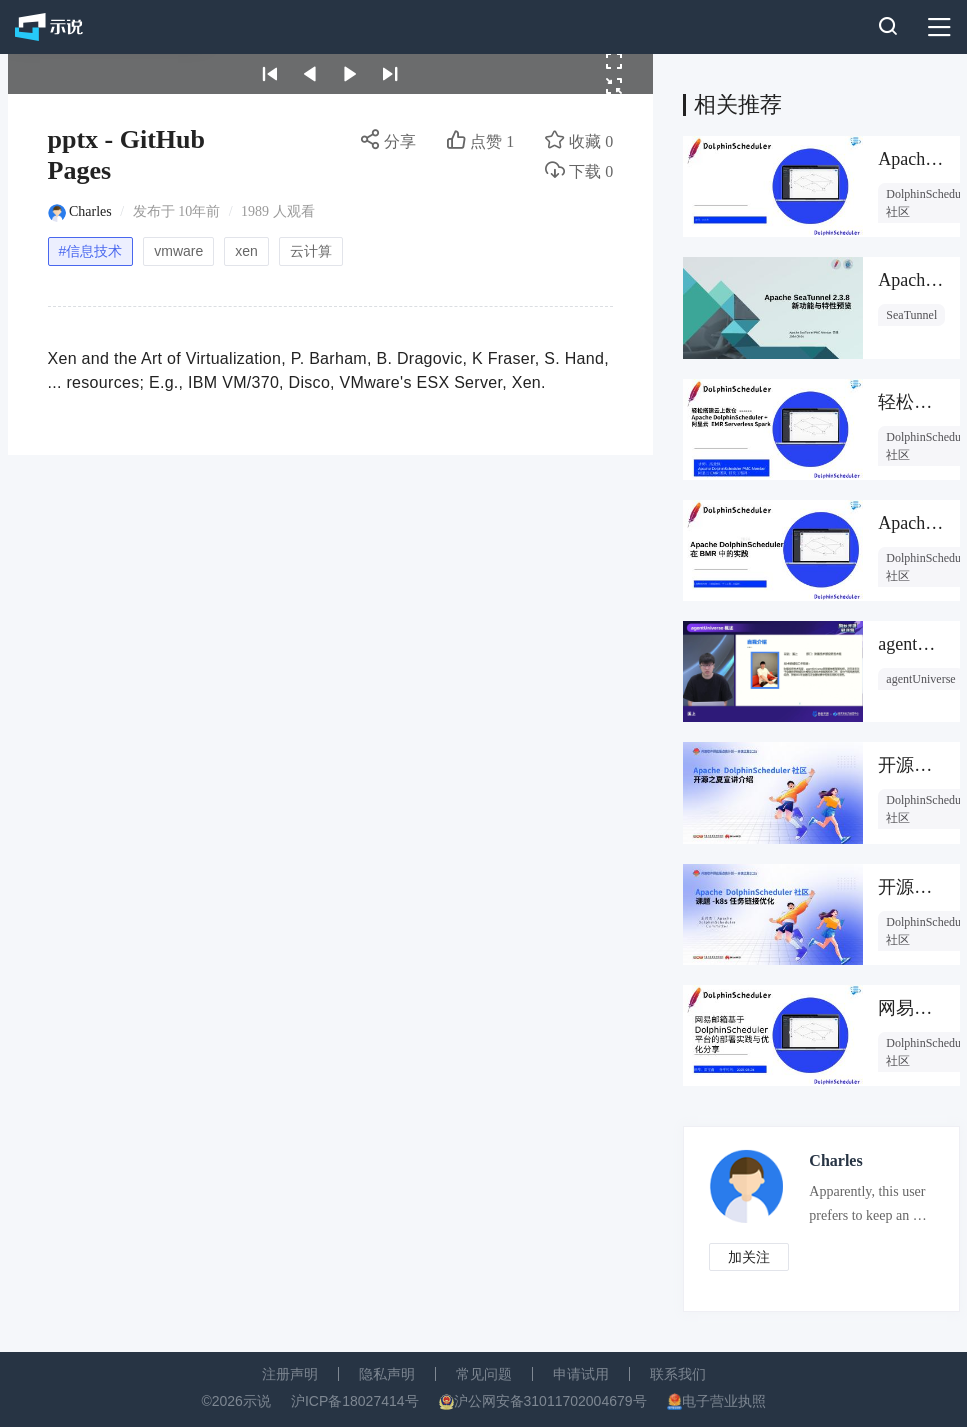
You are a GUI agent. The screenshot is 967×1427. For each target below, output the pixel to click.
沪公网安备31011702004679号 (550, 1401)
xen (246, 251)
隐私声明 (387, 1374)
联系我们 (678, 1374)
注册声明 (290, 1374)
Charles (90, 211)
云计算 (311, 251)
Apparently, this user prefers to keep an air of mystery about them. (868, 1208)
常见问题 (484, 1374)
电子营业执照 (724, 1401)
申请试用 (581, 1374)
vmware (178, 251)
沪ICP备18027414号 (355, 1401)
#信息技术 (91, 251)
